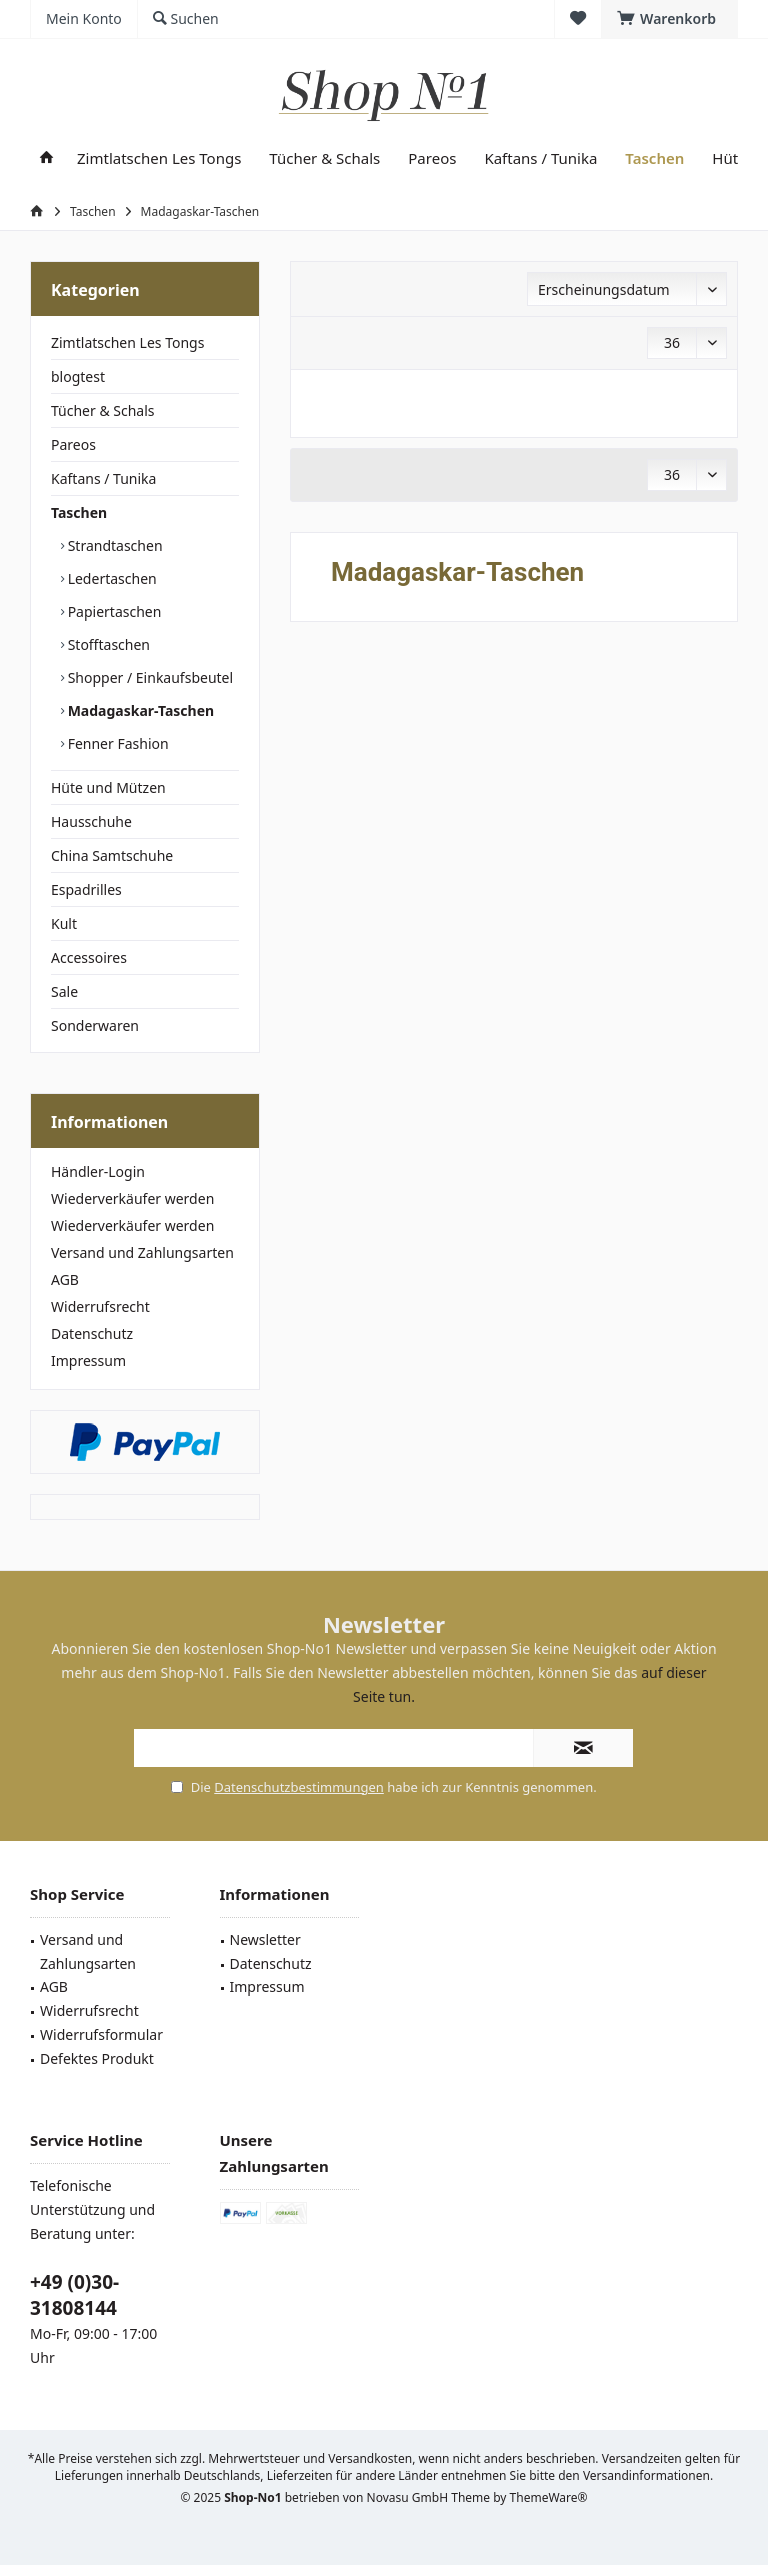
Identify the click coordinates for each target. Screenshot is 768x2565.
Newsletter (265, 1939)
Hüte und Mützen (108, 787)
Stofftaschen (107, 644)
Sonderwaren (95, 1025)
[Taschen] (654, 158)
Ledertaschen (110, 578)
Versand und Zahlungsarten (142, 1252)
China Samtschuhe (112, 855)
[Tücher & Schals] (324, 158)
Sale (64, 991)
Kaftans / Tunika (103, 478)
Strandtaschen (113, 545)
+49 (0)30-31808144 (74, 2295)
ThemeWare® (549, 2497)
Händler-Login (98, 1171)
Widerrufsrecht (100, 1306)
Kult (64, 923)
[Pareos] (432, 158)
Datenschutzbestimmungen (299, 1787)
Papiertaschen (112, 611)
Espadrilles (86, 889)
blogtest (78, 376)
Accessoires (89, 957)
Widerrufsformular (101, 2034)
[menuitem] (669, 19)
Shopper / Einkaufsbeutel (148, 677)
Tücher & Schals (103, 410)
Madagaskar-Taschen (139, 710)
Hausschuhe (91, 821)
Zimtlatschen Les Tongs (127, 342)
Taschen (79, 512)
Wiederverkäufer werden (132, 1198)
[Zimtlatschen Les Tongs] (159, 158)
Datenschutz (92, 1333)
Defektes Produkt (97, 2058)
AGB (65, 1279)
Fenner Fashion (116, 743)
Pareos (73, 444)
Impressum (88, 1360)
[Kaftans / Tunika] (540, 158)
